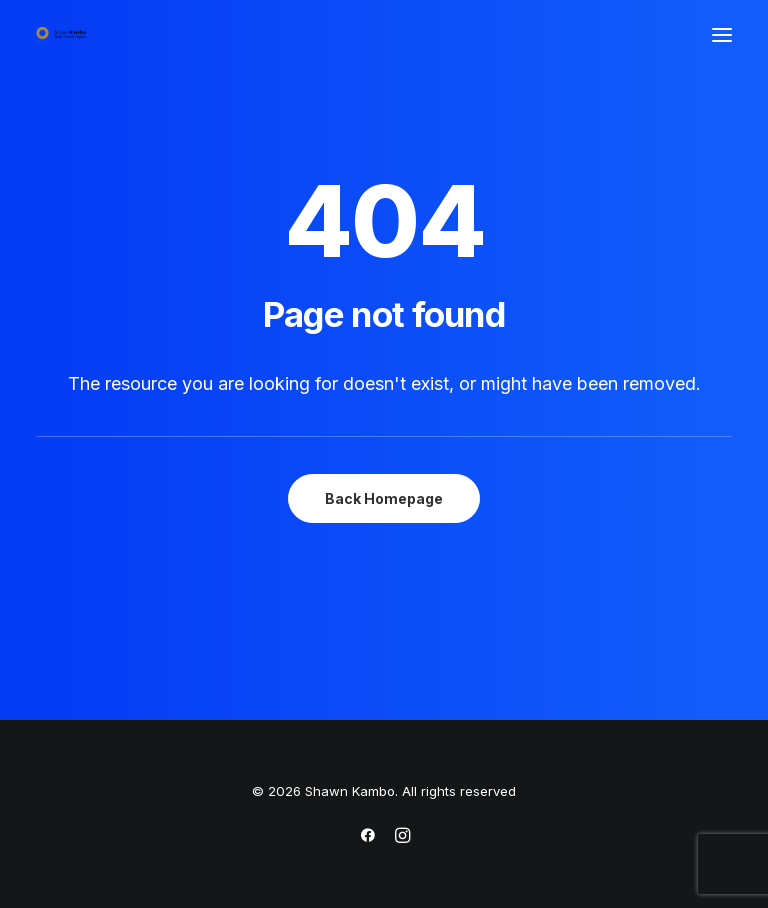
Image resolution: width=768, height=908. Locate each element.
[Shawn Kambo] (61, 34)
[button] (722, 34)
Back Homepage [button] (384, 498)
